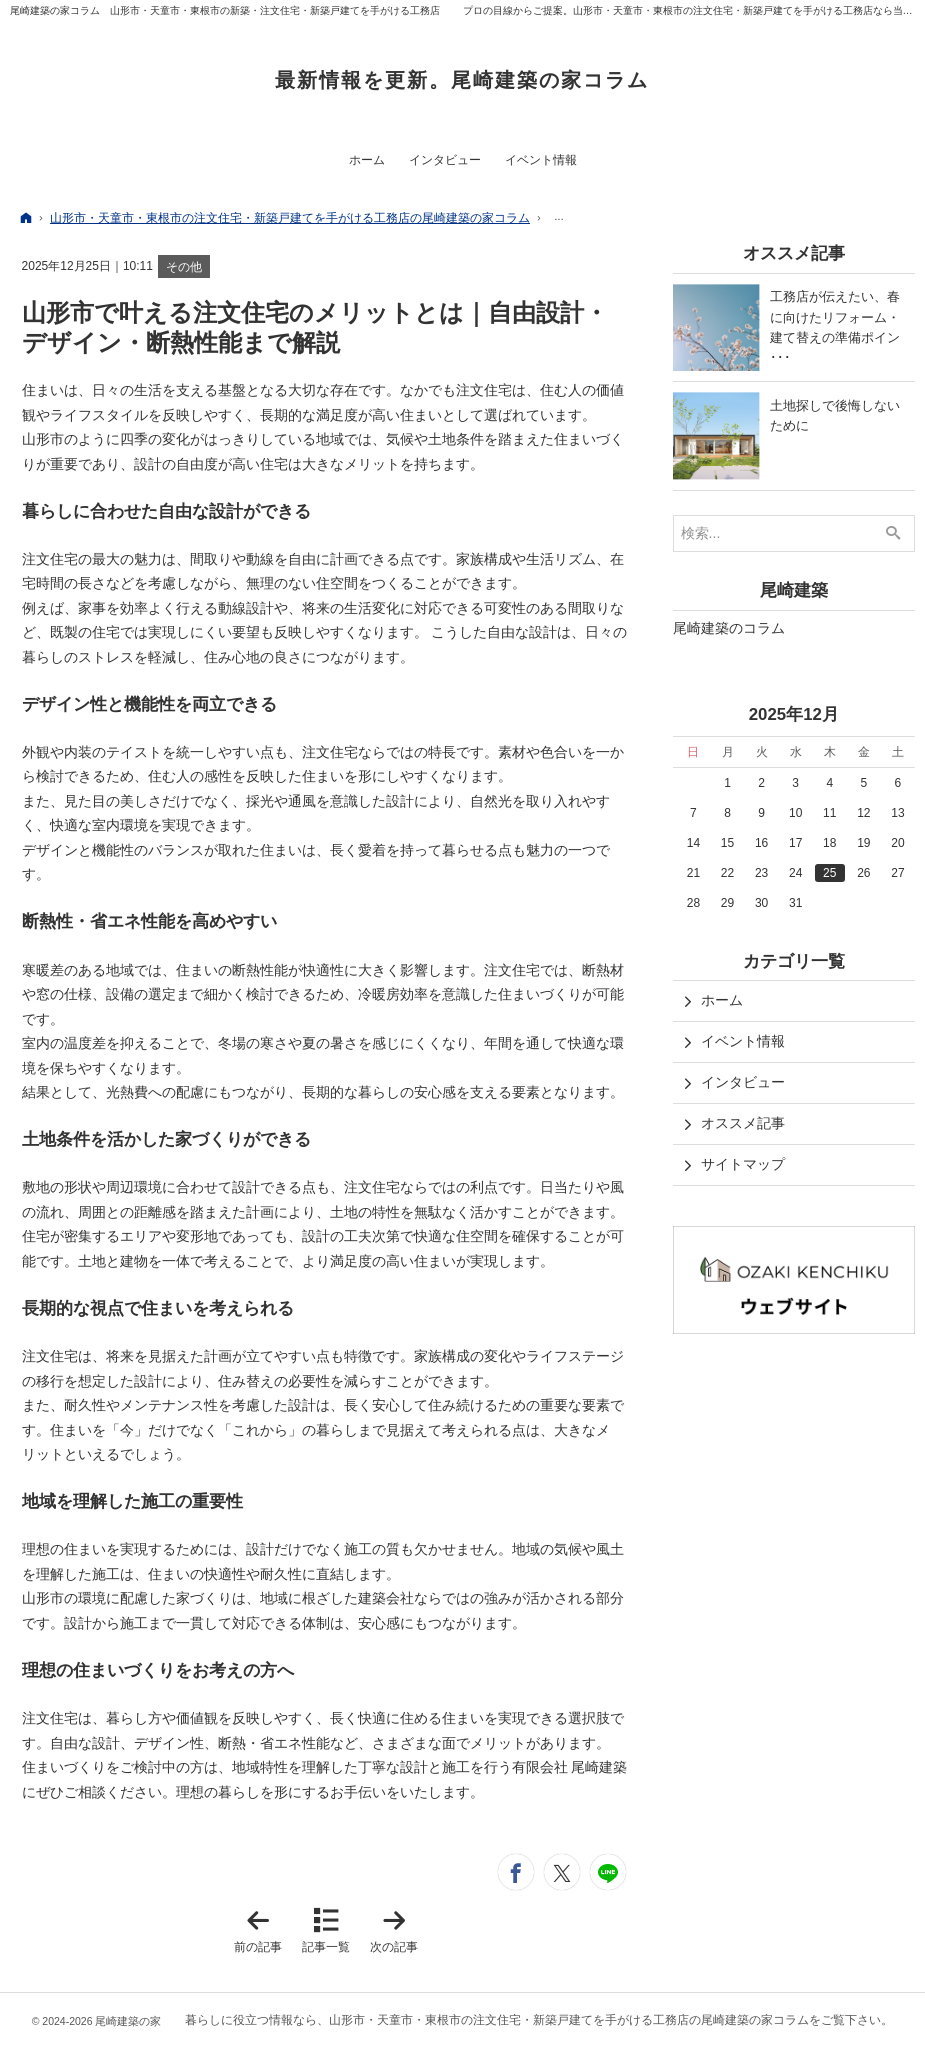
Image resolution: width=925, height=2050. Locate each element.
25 (829, 873)
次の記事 (398, 1930)
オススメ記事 (743, 1123)
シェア (516, 1872)
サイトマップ (743, 1164)
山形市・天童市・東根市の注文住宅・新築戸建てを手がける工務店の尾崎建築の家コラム (569, 2020)
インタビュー (743, 1082)
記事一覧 (326, 1947)
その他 (184, 267)
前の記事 (262, 1930)
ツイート (562, 1872)
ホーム (722, 1000)
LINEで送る (608, 1872)
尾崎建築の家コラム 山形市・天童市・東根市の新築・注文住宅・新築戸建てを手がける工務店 (225, 10)
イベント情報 (743, 1041)
